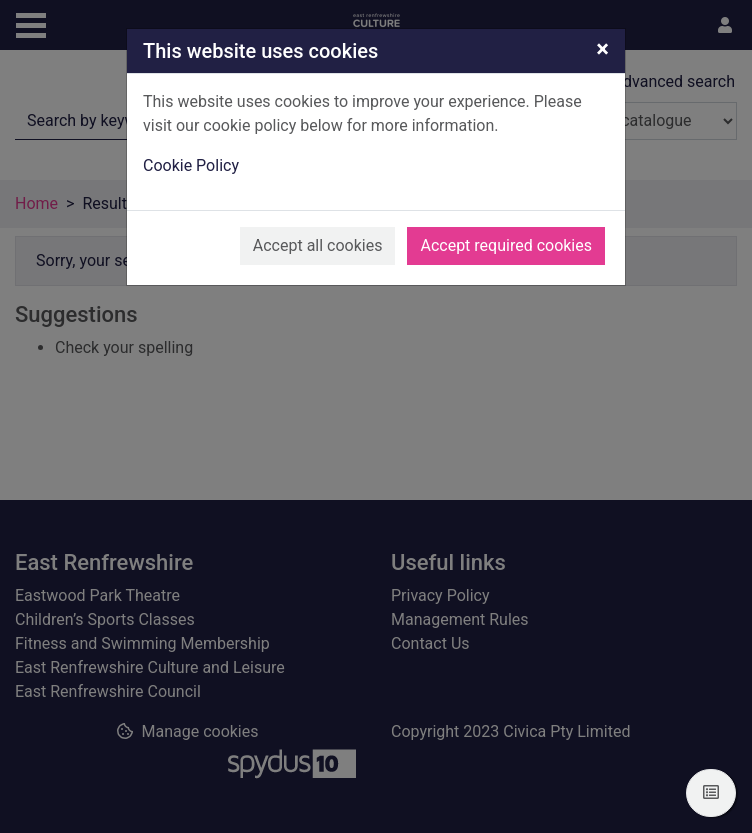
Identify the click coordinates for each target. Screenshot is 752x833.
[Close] (602, 49)
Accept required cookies (506, 245)
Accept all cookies (318, 245)
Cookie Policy (191, 165)
